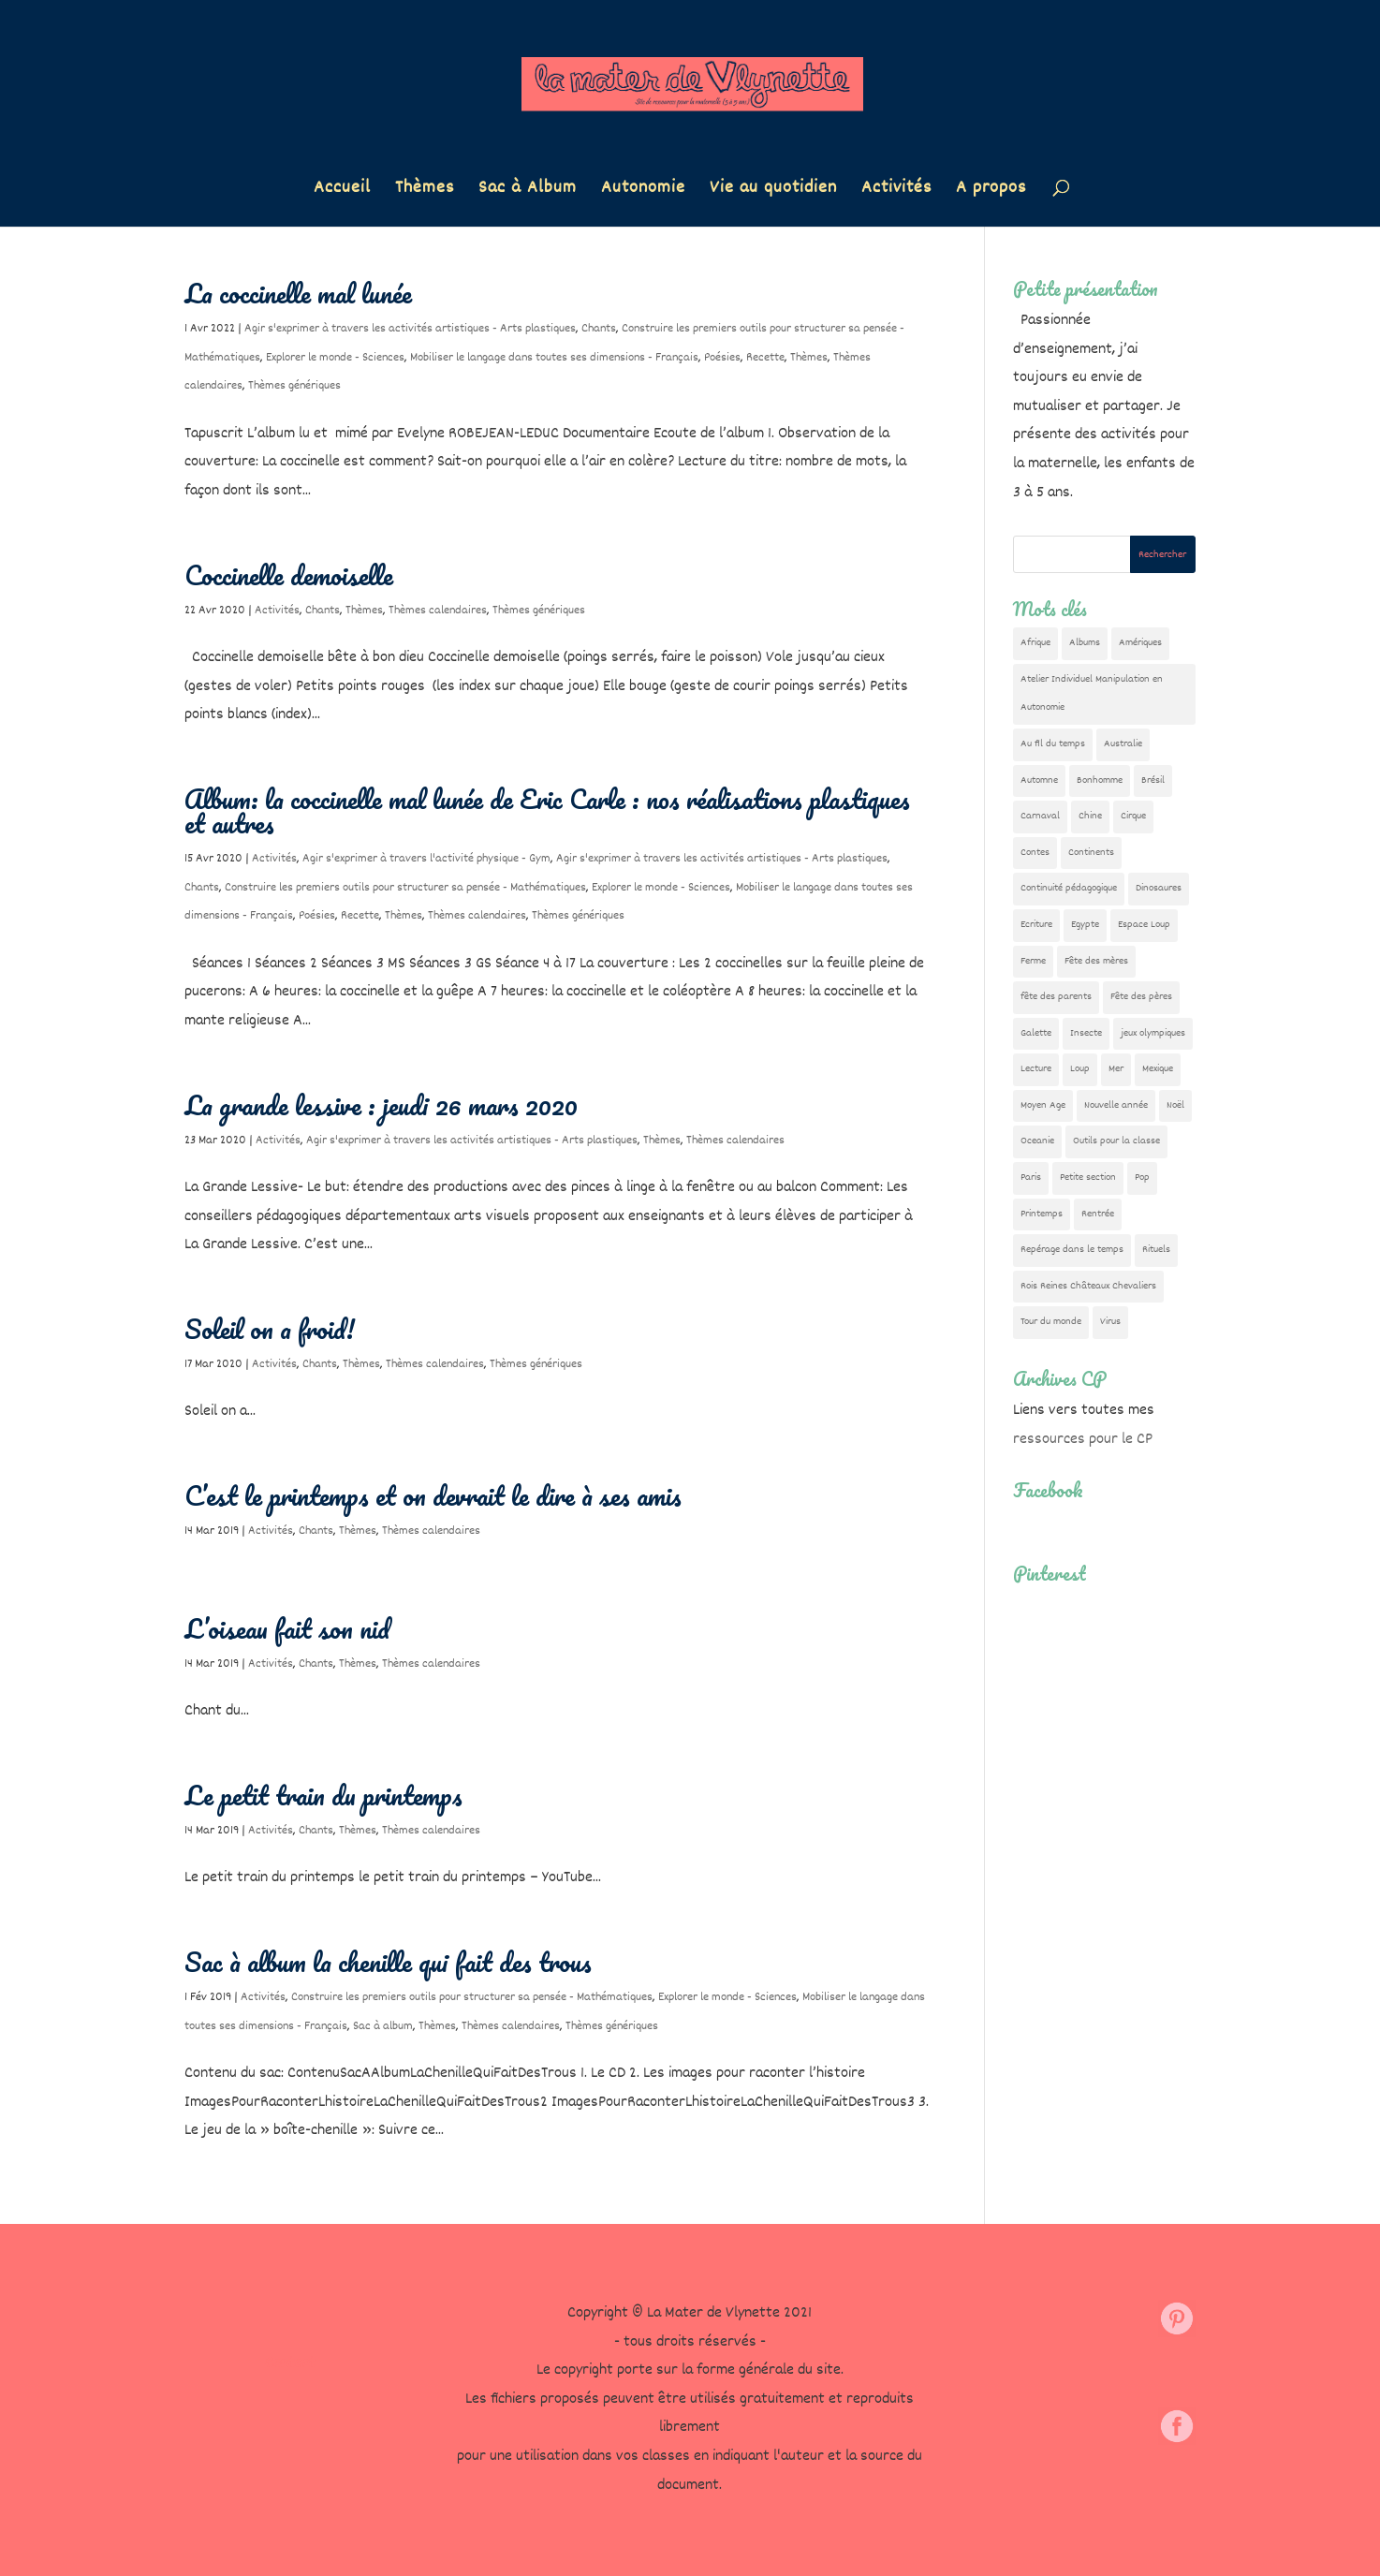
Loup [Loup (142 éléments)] (1080, 1069)
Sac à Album (527, 191)
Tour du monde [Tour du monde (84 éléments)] (1050, 1322)
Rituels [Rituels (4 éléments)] (1156, 1250)
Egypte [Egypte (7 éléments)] (1085, 925)
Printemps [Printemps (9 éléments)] (1041, 1214)
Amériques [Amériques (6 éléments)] (1140, 643)
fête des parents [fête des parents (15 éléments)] (1056, 997)
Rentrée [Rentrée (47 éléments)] (1097, 1214)
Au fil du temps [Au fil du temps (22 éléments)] (1052, 744)
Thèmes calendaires (438, 610)
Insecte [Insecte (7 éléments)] (1086, 1033)
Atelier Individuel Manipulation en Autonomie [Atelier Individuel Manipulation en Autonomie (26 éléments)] (1091, 693)
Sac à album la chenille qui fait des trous (388, 1961)
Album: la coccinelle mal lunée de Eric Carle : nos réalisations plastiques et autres (547, 811)
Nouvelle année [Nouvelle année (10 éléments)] (1116, 1105)
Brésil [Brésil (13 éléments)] (1153, 780)
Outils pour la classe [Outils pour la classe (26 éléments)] (1116, 1141)
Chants (598, 328)
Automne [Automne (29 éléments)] (1039, 780)
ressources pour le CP (1082, 1439)
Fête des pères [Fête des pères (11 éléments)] (1141, 997)
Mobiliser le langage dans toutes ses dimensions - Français (554, 357)
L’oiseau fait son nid (286, 1628)
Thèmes (424, 191)
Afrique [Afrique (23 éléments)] (1035, 643)
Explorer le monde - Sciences (335, 357)
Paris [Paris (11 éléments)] (1030, 1177)
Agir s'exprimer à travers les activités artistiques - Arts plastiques (410, 328)
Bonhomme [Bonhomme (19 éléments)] (1100, 780)
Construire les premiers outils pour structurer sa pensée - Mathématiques (405, 887)
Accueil (342, 191)
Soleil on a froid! (269, 1328)
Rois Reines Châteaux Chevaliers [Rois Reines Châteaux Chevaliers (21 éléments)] (1088, 1286)
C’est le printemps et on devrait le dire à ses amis (433, 1495)
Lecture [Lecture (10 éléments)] (1035, 1069)
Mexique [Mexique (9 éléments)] (1157, 1069)
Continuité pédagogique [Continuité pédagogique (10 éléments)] (1068, 888)
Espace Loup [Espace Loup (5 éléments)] (1144, 925)
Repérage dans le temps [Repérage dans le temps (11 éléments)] (1071, 1250)
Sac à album (383, 2026)
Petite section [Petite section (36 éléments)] (1088, 1177)
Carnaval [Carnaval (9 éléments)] (1040, 816)
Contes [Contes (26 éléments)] (1035, 853)
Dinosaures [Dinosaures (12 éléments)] (1159, 888)
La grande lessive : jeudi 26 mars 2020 (381, 1104)
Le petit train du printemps (323, 1795)
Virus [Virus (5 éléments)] (1110, 1322)
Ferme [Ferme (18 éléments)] (1033, 961)
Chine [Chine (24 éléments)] (1090, 816)
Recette (765, 357)
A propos (991, 191)
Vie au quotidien (773, 191)
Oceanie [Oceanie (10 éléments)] (1037, 1141)
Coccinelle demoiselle (288, 574)
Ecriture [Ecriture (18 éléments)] (1036, 925)
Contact (290, 2364)
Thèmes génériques (294, 385)
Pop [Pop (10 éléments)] (1142, 1177)
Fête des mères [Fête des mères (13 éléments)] (1096, 961)
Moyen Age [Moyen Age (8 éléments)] (1042, 1105)
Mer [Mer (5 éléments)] (1115, 1069)
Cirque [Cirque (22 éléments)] (1133, 816)
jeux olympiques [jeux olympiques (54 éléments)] (1153, 1033)
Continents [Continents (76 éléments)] (1091, 853)
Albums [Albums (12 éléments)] (1084, 643)
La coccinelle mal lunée (298, 293)
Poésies (722, 357)
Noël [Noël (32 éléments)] (1175, 1105)
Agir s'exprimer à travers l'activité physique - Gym (426, 858)
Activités (896, 191)
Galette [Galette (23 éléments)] (1035, 1033)
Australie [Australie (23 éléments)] (1123, 744)
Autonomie (643, 191)
